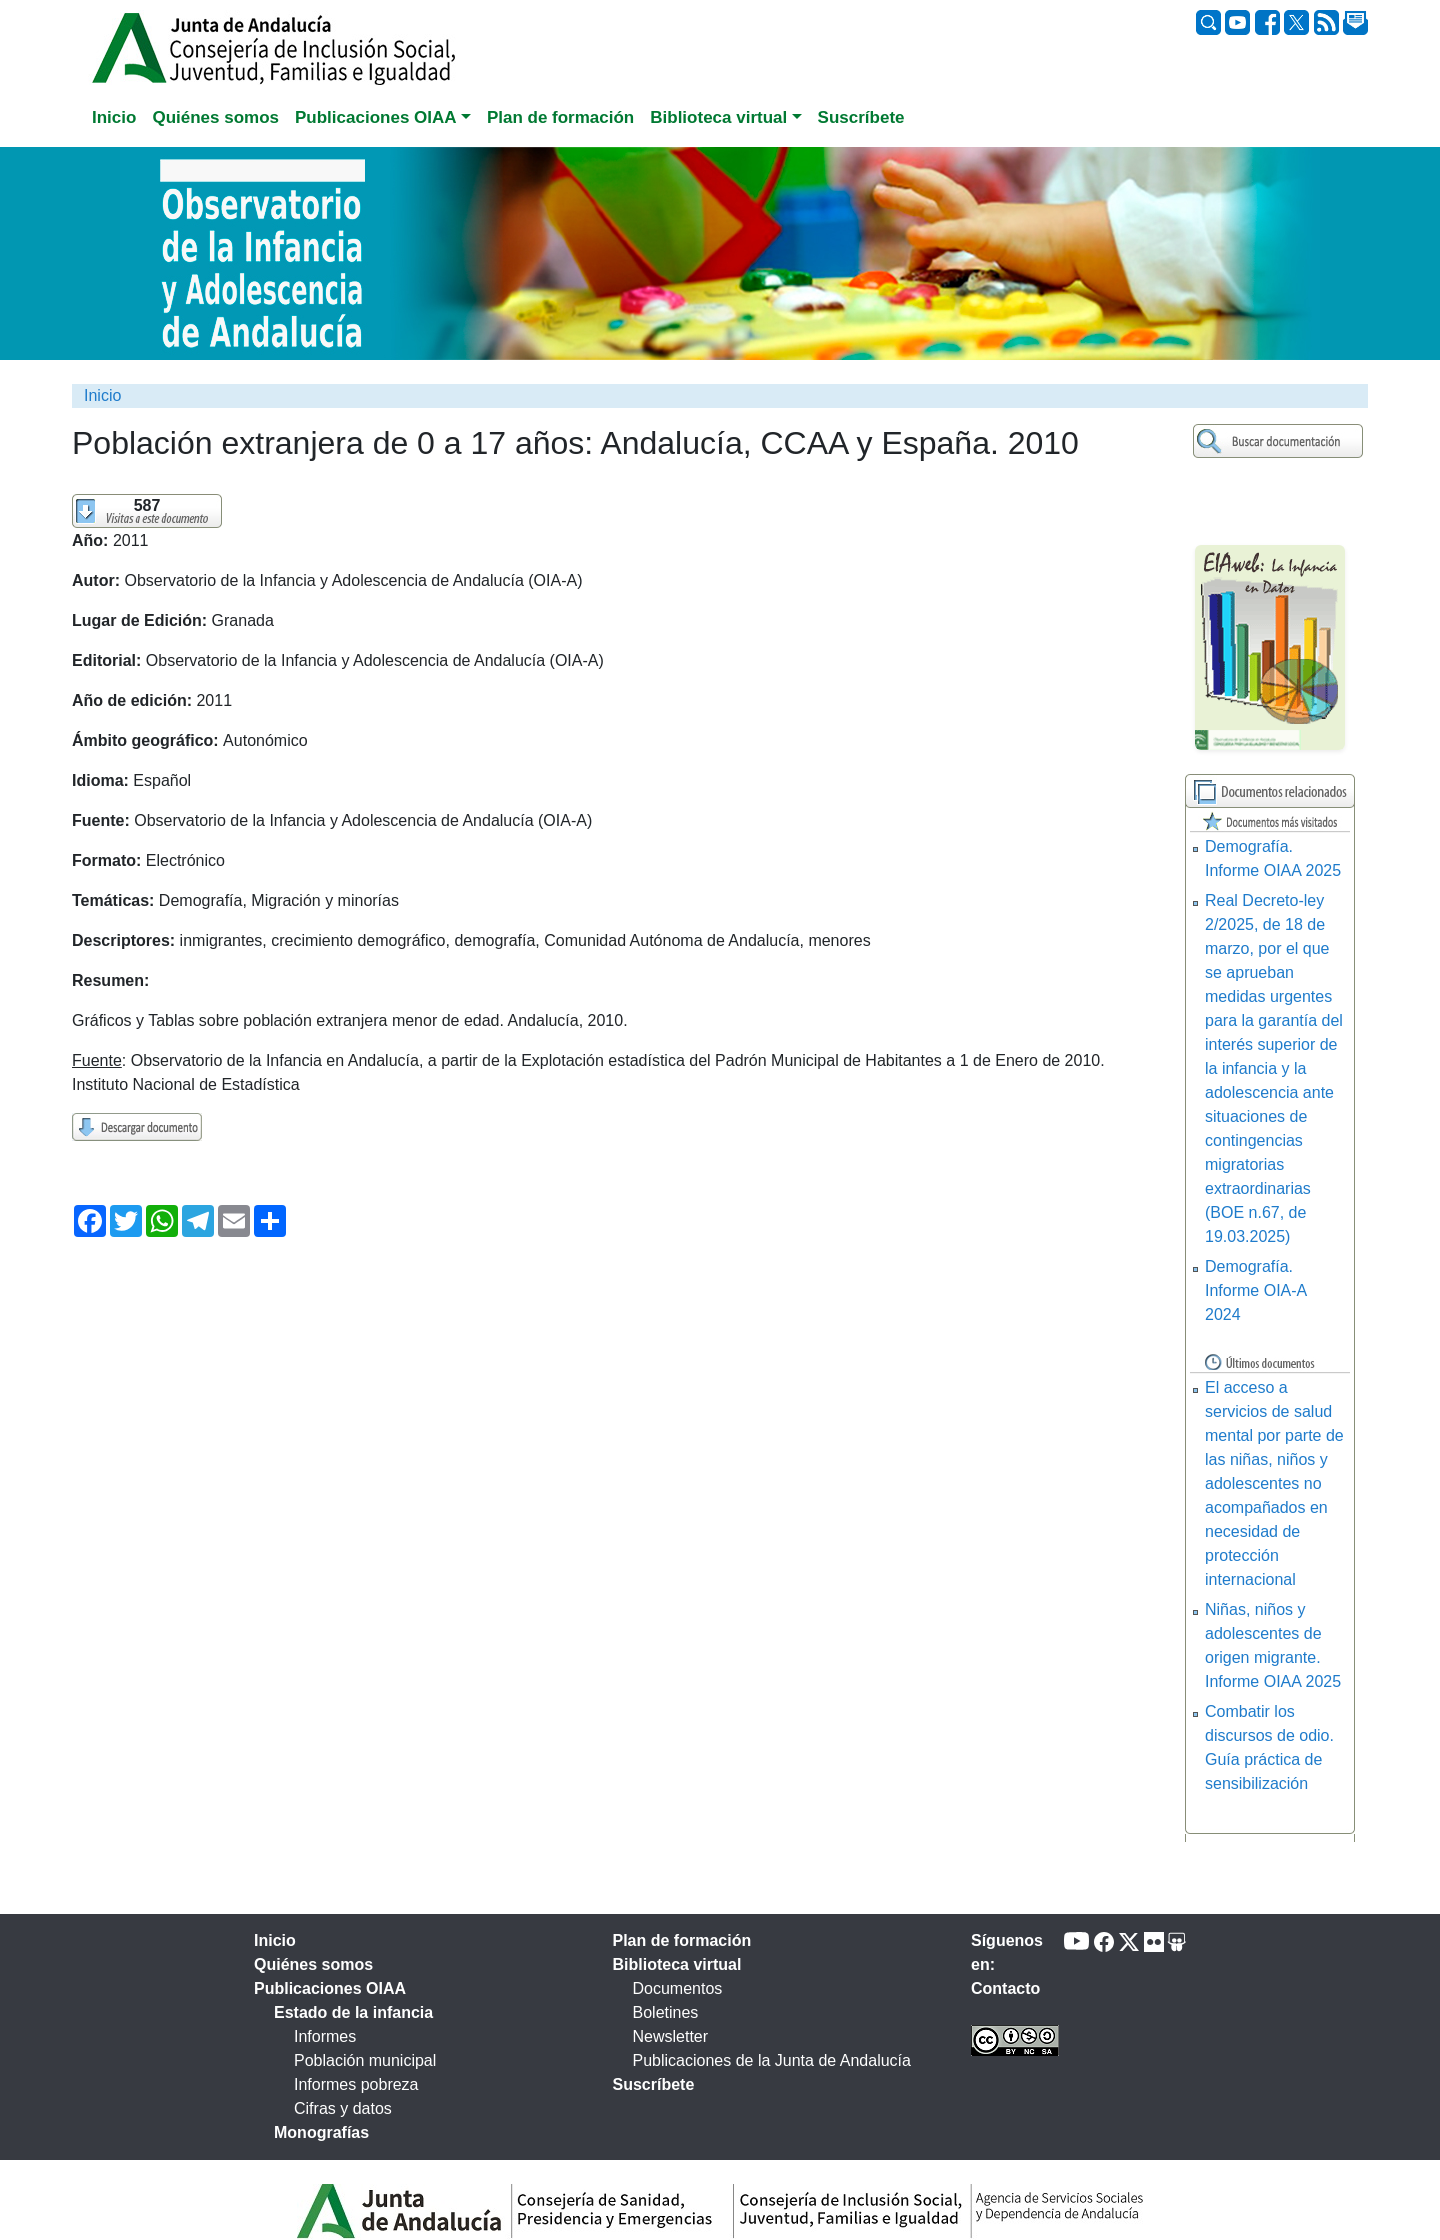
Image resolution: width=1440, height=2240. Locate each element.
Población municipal (365, 2060)
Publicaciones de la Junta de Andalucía (772, 2060)
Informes (325, 2036)
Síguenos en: (1007, 1952)
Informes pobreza (356, 2084)
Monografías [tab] (321, 2132)
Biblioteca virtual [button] (718, 117)
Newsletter (671, 2036)
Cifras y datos (343, 2108)
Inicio (102, 395)
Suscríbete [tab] (861, 117)
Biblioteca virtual (677, 1964)
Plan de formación (682, 1940)
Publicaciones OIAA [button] (376, 117)
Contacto (1005, 1988)
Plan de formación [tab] (560, 117)
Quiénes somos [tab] (215, 117)
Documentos (678, 1988)
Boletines (666, 2012)
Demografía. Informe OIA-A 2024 (1255, 1290)
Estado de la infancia (353, 2012)
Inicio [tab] (114, 117)
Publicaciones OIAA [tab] (330, 1988)
